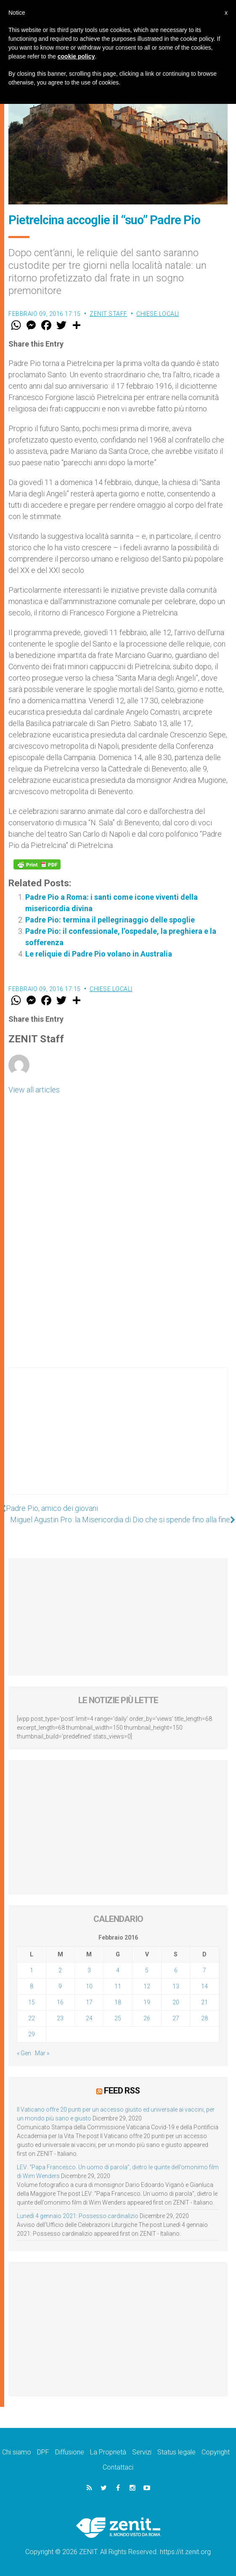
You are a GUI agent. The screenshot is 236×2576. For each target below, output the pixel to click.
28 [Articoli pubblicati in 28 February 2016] (204, 2018)
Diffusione (69, 2452)
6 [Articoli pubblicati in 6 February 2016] (176, 1970)
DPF (43, 2452)
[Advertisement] (118, 1439)
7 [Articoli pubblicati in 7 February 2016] (204, 1970)
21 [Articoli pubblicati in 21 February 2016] (204, 2002)
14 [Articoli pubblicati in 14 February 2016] (204, 1986)
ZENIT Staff (108, 313)
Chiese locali (157, 313)
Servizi (141, 2452)
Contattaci (118, 2467)
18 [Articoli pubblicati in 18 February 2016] (117, 2002)
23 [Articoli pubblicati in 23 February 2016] (60, 2018)
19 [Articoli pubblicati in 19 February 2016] (146, 2002)
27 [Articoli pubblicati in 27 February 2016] (175, 2018)
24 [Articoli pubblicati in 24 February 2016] (89, 2018)
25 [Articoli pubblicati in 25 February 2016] (117, 2018)
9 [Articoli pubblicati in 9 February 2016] (60, 1986)
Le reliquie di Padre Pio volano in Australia (98, 953)
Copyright (216, 2452)
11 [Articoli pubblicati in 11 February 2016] (117, 1986)
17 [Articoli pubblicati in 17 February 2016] (89, 2002)
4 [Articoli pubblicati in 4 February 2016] (117, 1970)
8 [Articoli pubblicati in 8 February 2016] (31, 1986)
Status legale (176, 2452)
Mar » (42, 2053)
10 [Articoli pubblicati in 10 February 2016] (89, 1986)
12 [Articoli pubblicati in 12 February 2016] (146, 1986)
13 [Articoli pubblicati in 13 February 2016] (175, 1986)
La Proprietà (108, 2452)
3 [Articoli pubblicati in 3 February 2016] (89, 1970)
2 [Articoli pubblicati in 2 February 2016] (60, 1970)
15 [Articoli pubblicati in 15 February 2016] (31, 2002)
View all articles (34, 1089)
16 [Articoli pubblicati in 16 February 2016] (60, 2002)
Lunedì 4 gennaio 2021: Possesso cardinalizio (77, 2215)
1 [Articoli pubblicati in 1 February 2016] (31, 1970)
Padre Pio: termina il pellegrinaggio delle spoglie (110, 919)
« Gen (24, 2053)
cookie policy (76, 56)
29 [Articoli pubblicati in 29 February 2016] (31, 2034)
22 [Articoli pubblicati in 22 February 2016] (31, 2018)
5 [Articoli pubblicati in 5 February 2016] (146, 1970)
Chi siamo (16, 2452)
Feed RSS (122, 2091)
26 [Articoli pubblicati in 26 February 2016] (146, 2018)
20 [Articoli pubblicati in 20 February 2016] (175, 2002)
